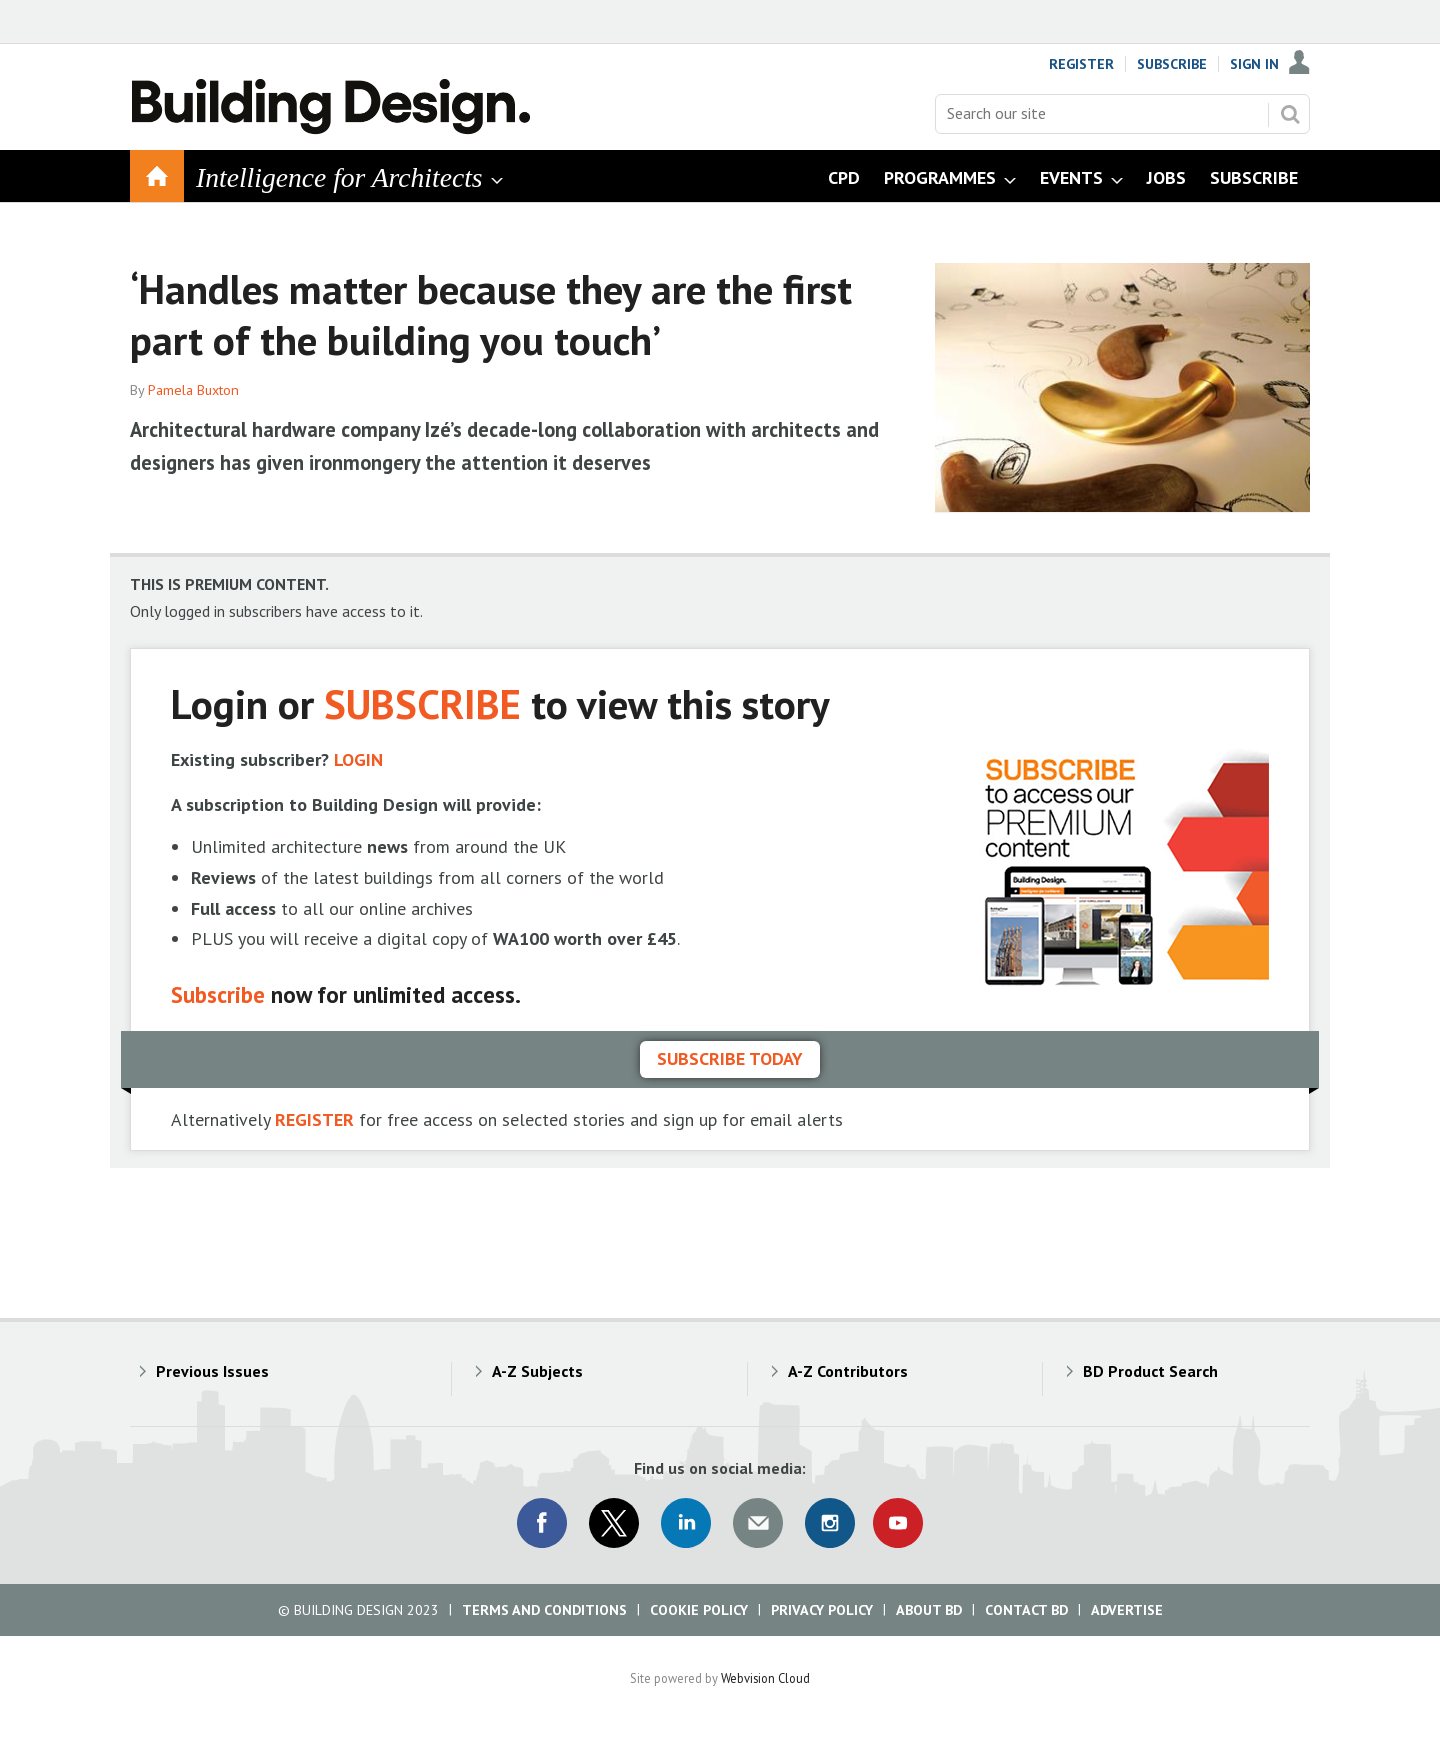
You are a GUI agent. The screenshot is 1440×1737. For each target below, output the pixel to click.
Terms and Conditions (544, 1610)
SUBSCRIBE (422, 703)
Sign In (1254, 64)
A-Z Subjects (537, 1371)
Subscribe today (730, 1058)
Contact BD (1026, 1610)
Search (1290, 114)
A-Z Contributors (848, 1371)
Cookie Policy (699, 1610)
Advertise (1127, 1610)
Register (1081, 64)
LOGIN (358, 759)
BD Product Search (1150, 1371)
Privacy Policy (822, 1610)
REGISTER (314, 1119)
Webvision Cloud (765, 1678)
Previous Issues (212, 1371)
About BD (929, 1610)
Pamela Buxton (193, 390)
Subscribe (1172, 64)
